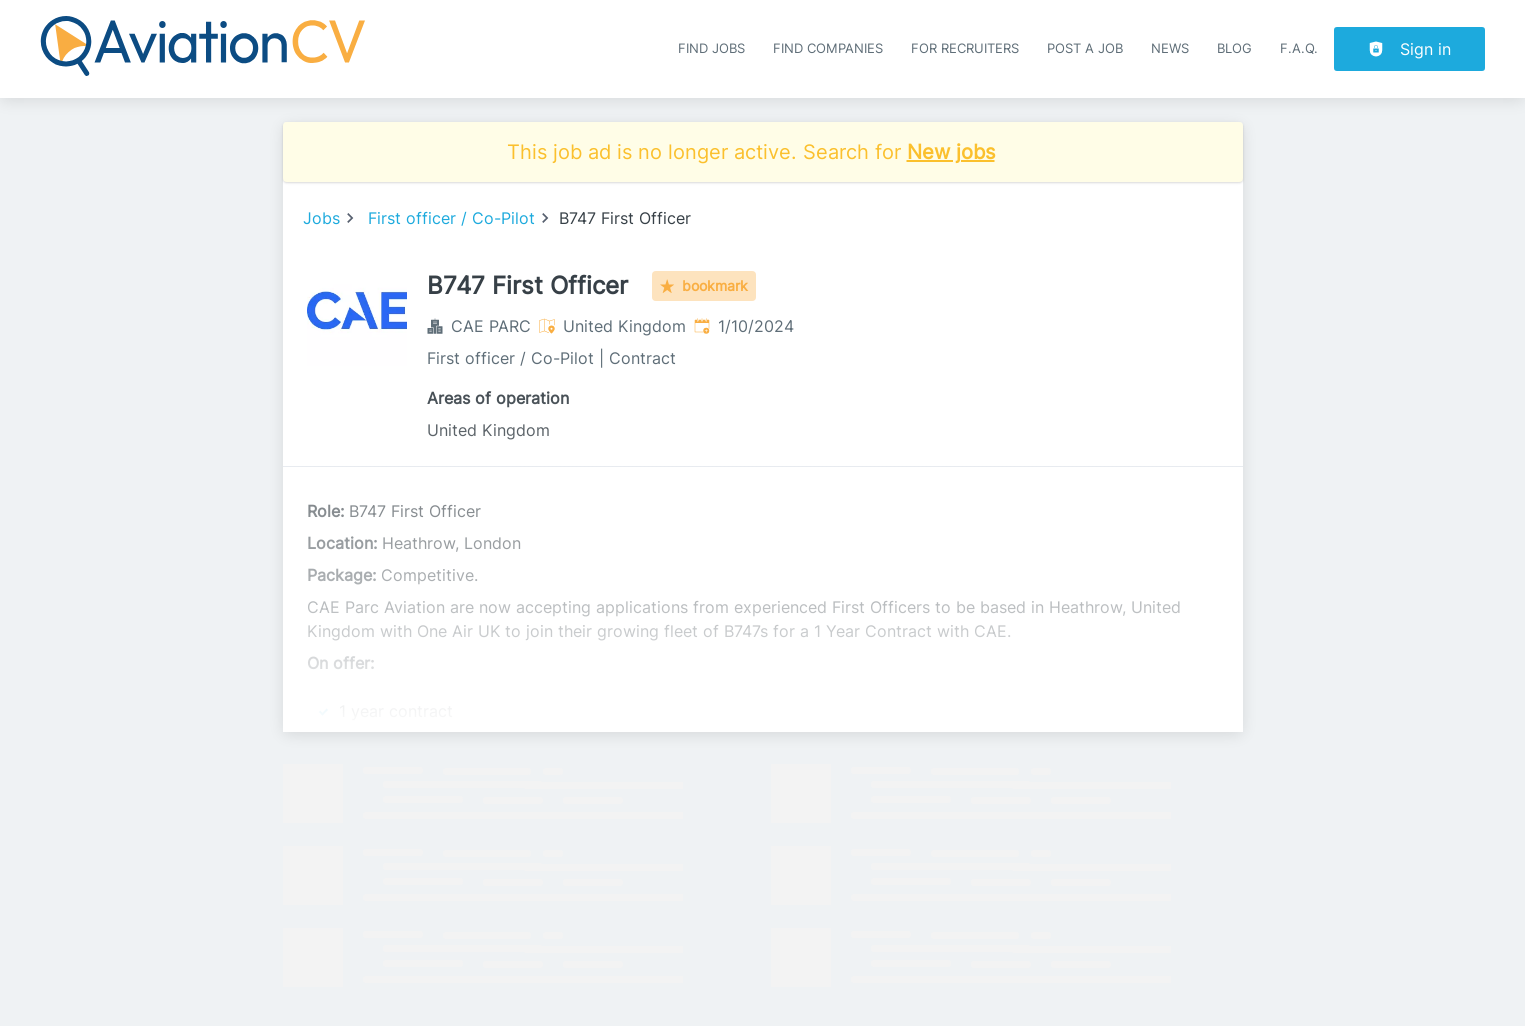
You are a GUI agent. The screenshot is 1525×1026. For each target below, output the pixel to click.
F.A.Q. (1299, 48)
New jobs (951, 152)
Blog (1234, 48)
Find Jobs (711, 48)
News (1170, 48)
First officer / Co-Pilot (451, 218)
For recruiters (965, 48)
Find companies (828, 48)
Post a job (1085, 48)
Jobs (321, 218)
